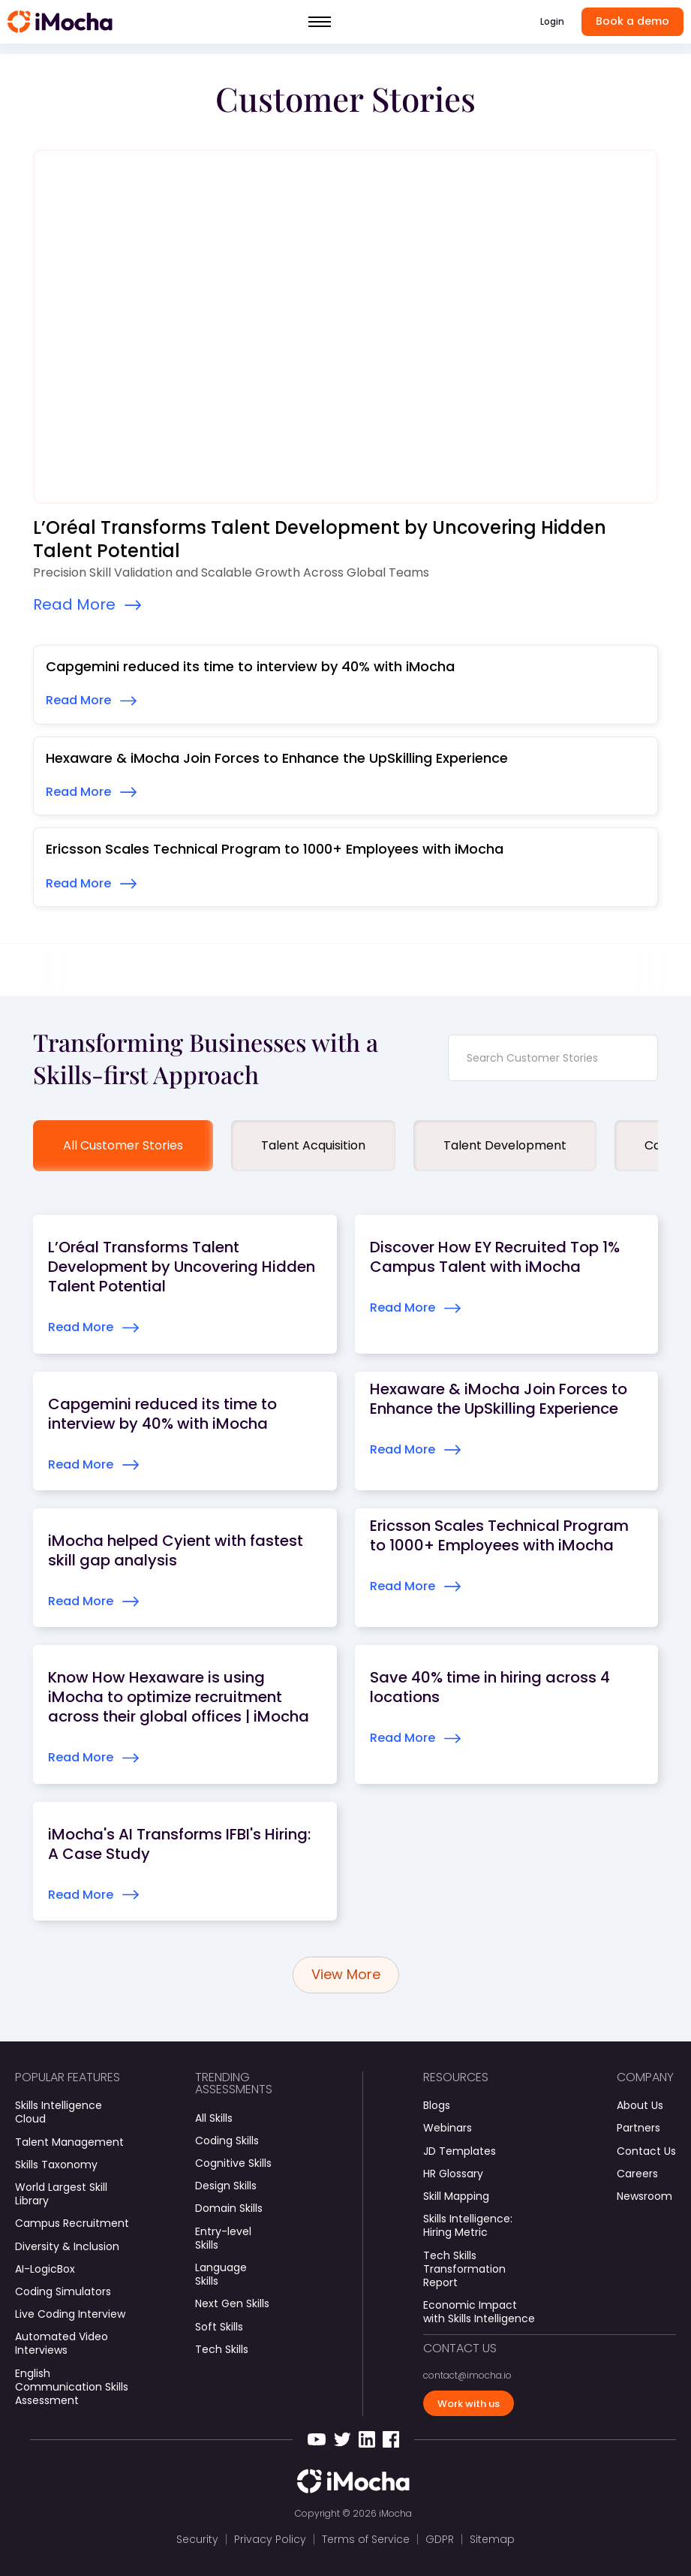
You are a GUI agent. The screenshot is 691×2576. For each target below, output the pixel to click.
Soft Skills (219, 2326)
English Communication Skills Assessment (71, 2387)
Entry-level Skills (223, 2238)
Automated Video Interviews (61, 2343)
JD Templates (459, 2151)
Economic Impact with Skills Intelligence (479, 2311)
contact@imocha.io (467, 2376)
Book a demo (632, 21)
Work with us (468, 2404)
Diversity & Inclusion (67, 2246)
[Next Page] (346, 1975)
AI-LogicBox (45, 2269)
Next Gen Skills (232, 2303)
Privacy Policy (270, 2539)
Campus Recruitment (72, 2223)
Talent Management (69, 2142)
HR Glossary (453, 2173)
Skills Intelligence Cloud (58, 2112)
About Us (640, 2105)
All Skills (214, 2118)
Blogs (436, 2105)
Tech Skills (221, 2349)
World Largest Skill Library (61, 2193)
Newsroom (644, 2196)
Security (197, 2539)
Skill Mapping (456, 2196)
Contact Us (646, 2151)
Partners (638, 2128)
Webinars (447, 2128)
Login (552, 21)
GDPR (439, 2539)
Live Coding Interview (70, 2314)
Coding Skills (227, 2140)
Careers (637, 2173)
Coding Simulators (63, 2291)
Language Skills (221, 2274)
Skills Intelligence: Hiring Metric (467, 2225)
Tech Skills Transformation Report (464, 2269)
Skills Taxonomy (56, 2164)
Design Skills (226, 2185)
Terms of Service (366, 2539)
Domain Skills (229, 2208)
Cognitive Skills (233, 2163)
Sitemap (492, 2539)
